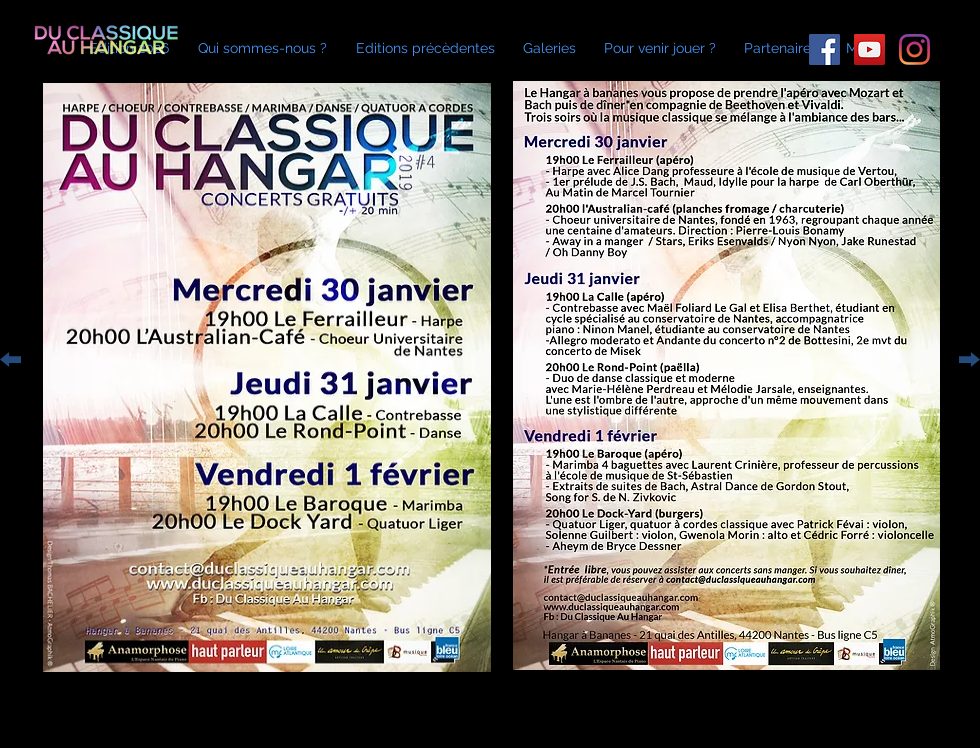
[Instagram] (914, 49)
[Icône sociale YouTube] (869, 49)
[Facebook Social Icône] (824, 49)
